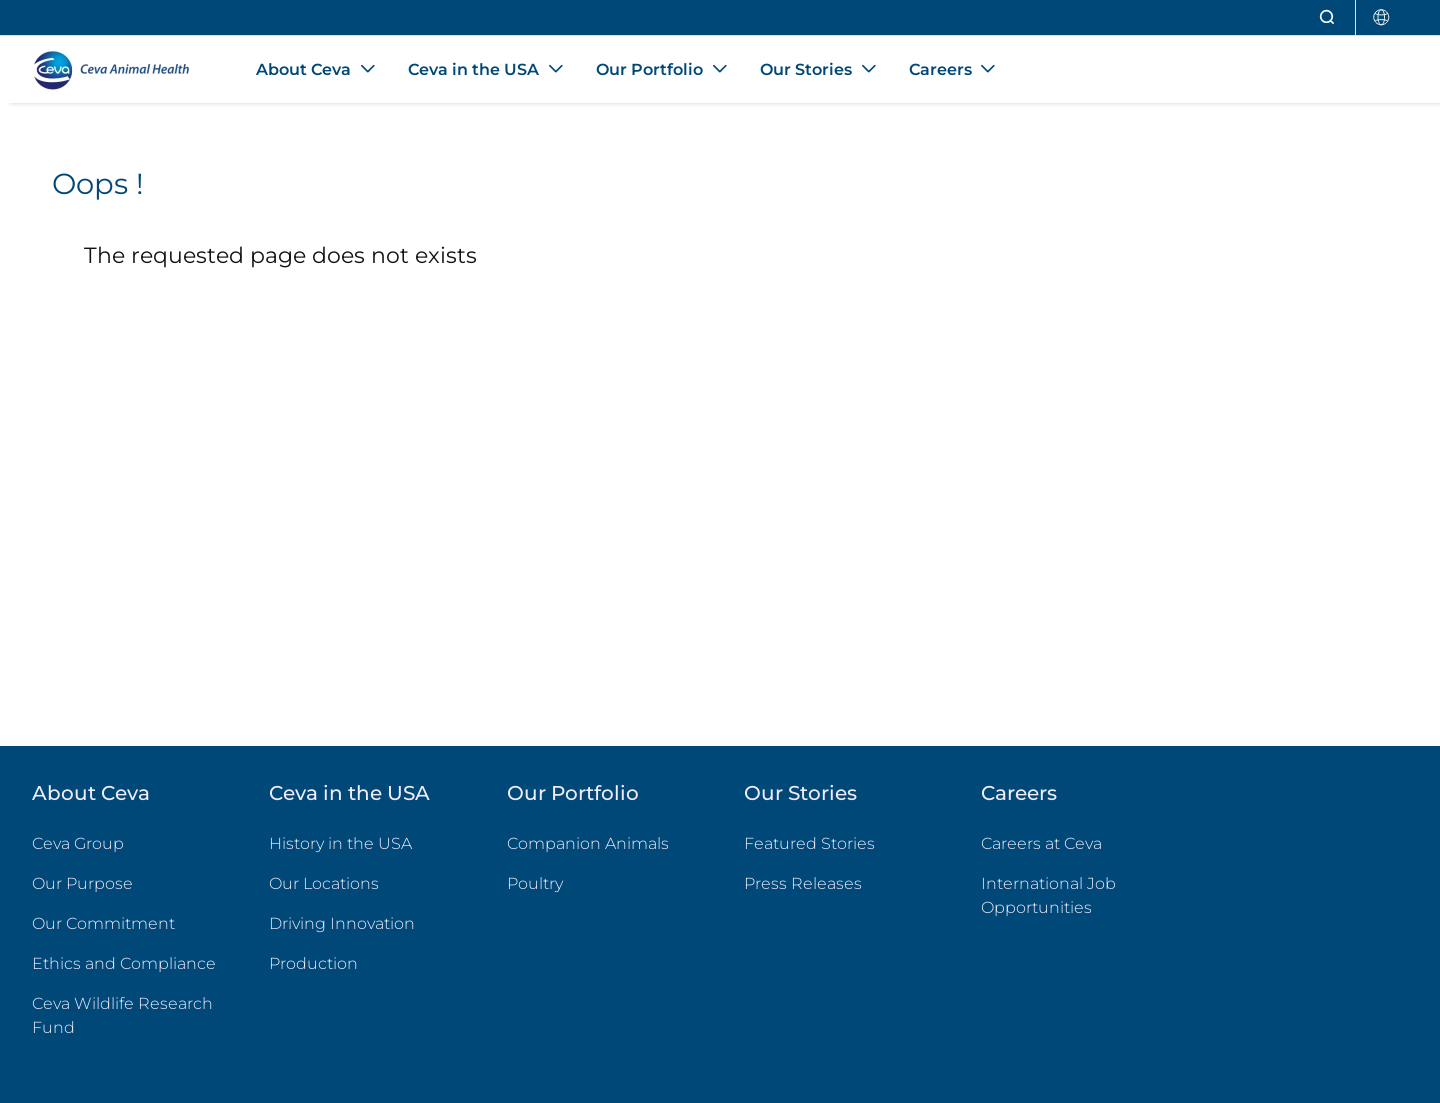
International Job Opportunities (1075, 895)
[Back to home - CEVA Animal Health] (120, 70)
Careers (1019, 793)
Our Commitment (103, 923)
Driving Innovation (342, 923)
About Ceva (91, 793)
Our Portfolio (573, 793)
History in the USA (340, 843)
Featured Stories (809, 843)
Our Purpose (82, 883)
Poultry (601, 882)
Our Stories (800, 793)
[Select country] (1382, 17)
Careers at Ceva (1041, 843)
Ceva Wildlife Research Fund (126, 1015)
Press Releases (803, 883)
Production (313, 963)
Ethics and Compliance (124, 963)
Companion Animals (588, 843)
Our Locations (324, 883)
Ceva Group (78, 843)
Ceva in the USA (349, 793)
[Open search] (1328, 17)
